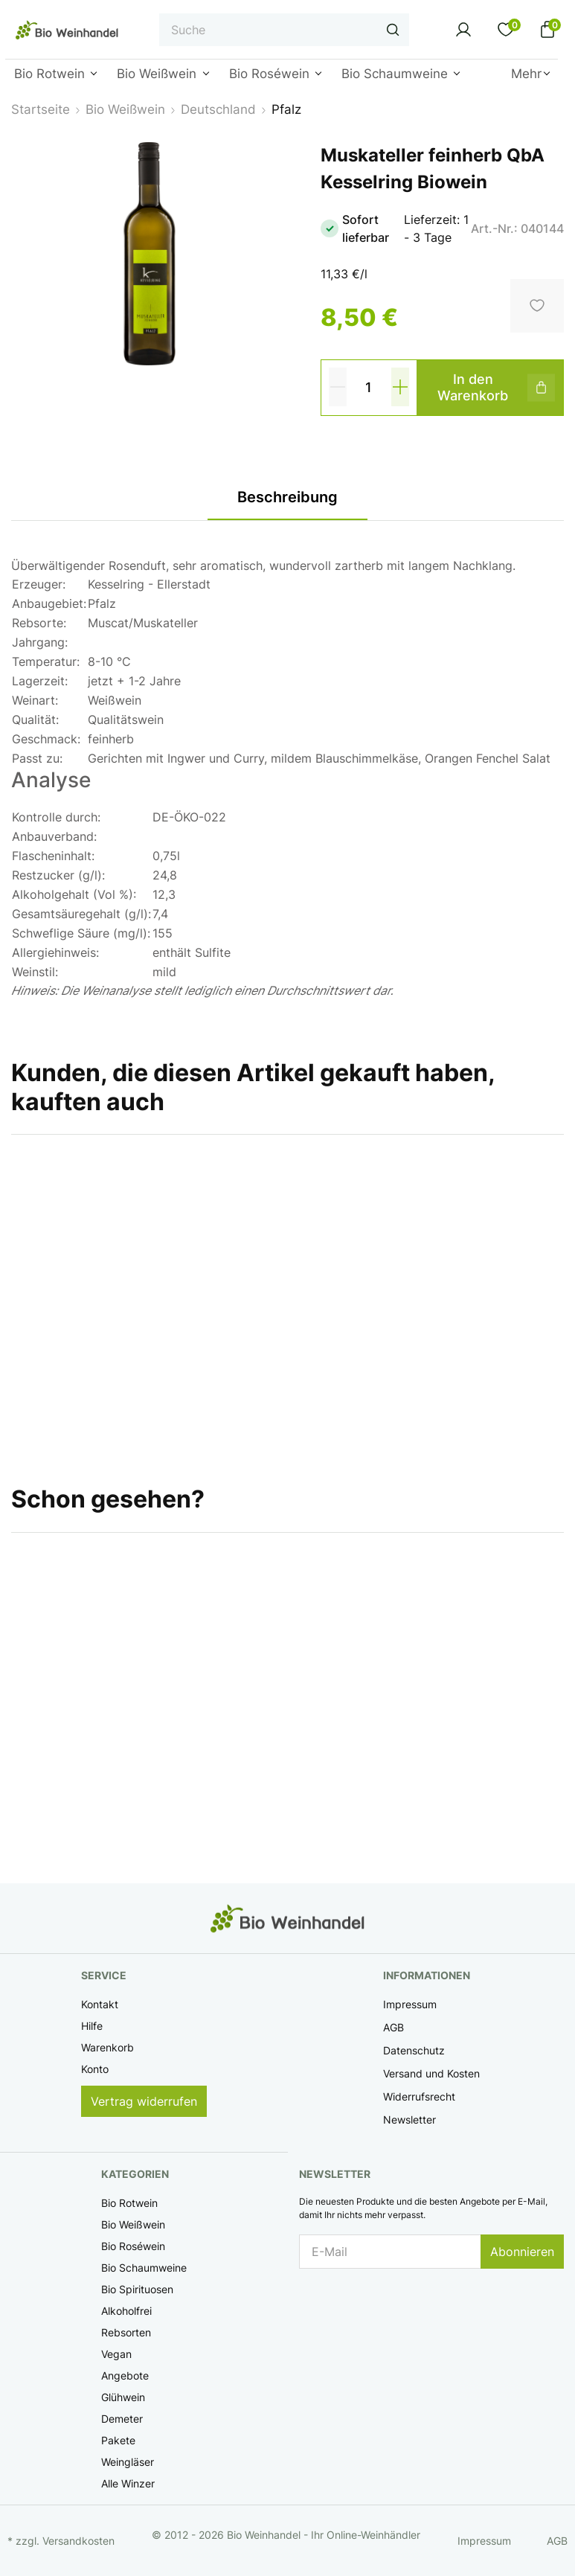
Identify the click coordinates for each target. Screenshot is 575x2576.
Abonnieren (522, 2251)
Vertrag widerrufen (144, 2101)
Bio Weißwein (133, 2224)
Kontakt (99, 2004)
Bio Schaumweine (144, 2267)
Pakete (118, 2440)
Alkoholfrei (126, 2310)
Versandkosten (78, 2540)
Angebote (125, 2375)
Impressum (410, 2004)
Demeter (122, 2418)
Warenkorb (107, 2047)
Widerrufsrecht (419, 2096)
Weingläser (127, 2461)
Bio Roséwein (133, 2246)
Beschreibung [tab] (287, 497)
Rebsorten (126, 2332)
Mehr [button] (526, 73)
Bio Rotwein (129, 2203)
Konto (95, 2069)
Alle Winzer (128, 2483)
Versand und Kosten (431, 2073)
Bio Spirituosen (137, 2289)
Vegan (116, 2354)
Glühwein (123, 2397)
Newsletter (409, 2119)
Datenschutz (414, 2050)
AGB (393, 2027)
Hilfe (92, 2025)
